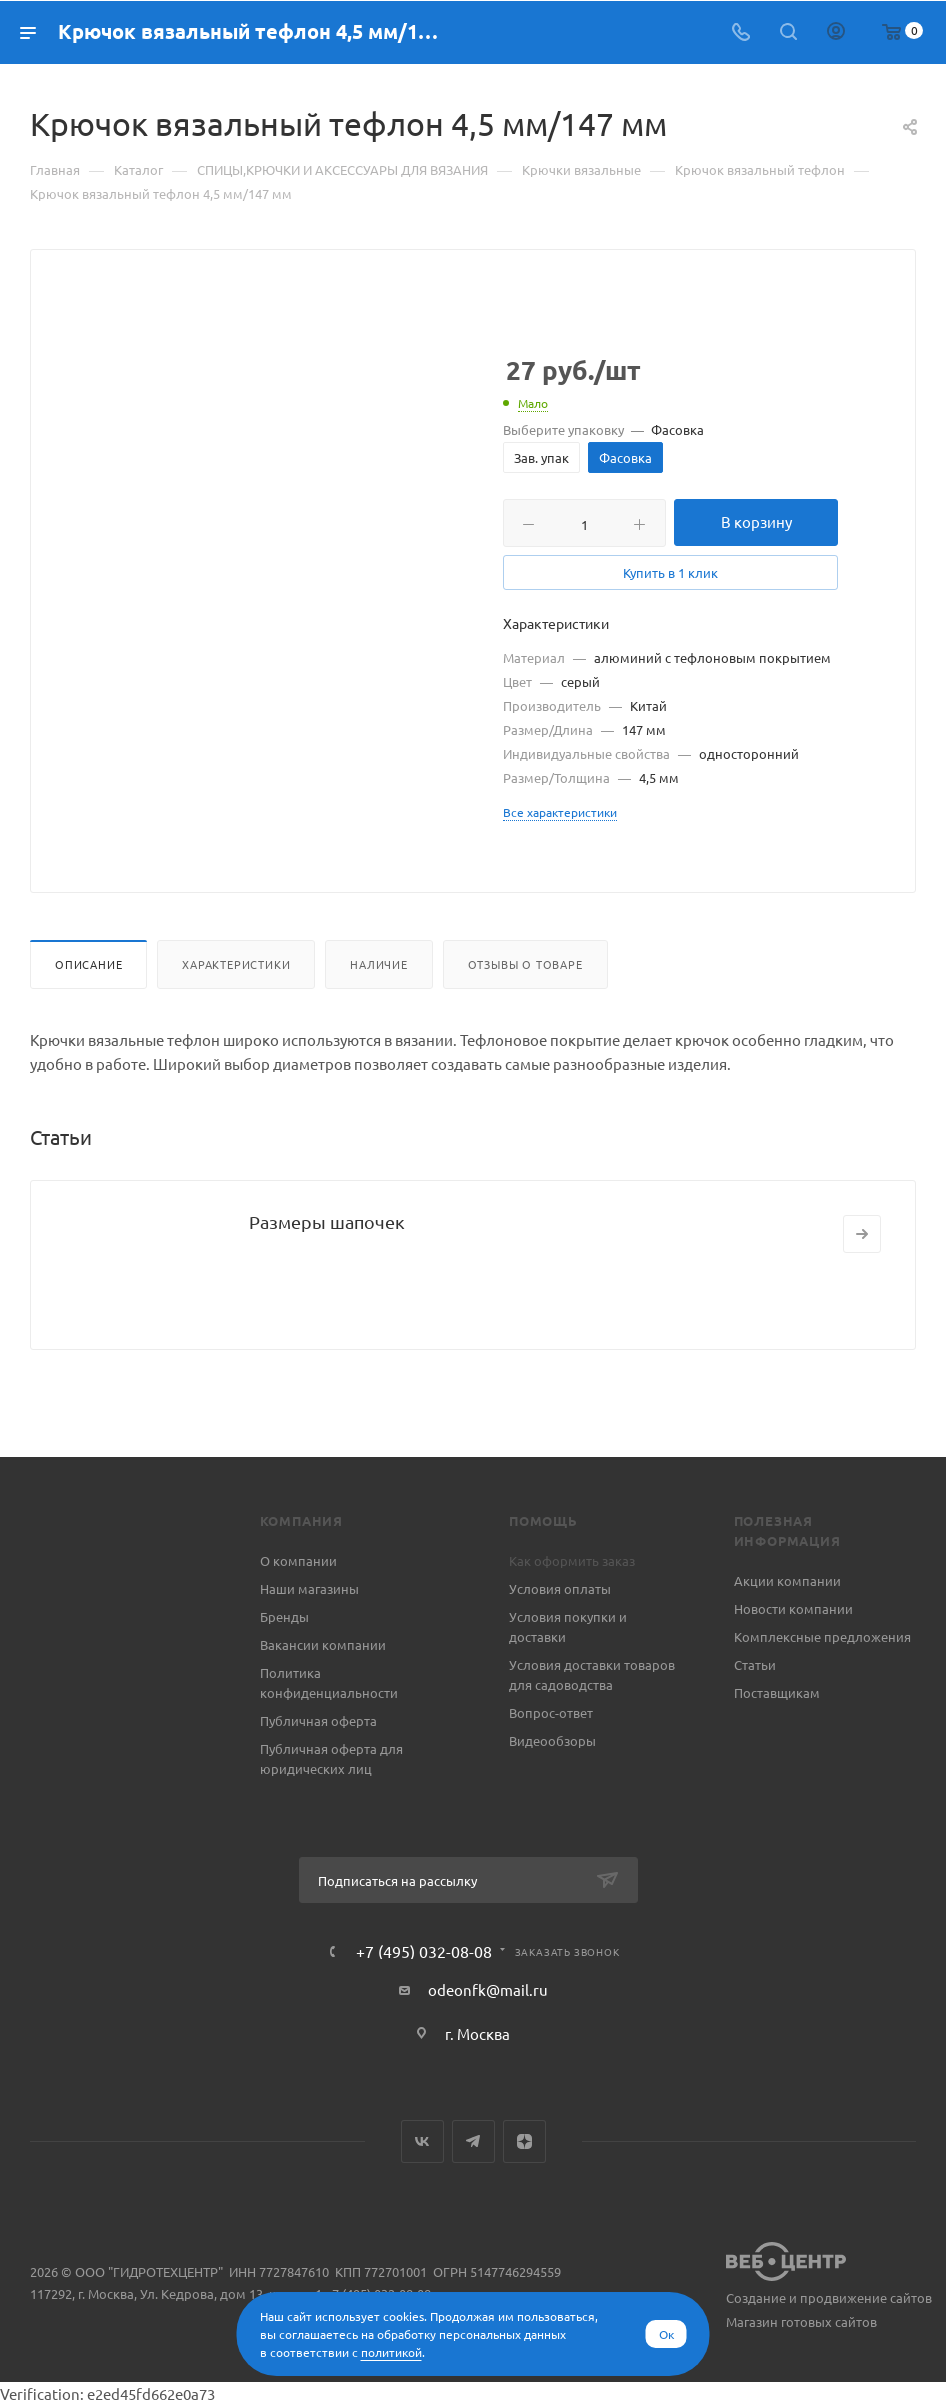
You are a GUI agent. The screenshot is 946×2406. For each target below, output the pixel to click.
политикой (391, 2352)
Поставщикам (777, 1692)
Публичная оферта (318, 1720)
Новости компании (793, 1608)
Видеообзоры (552, 1740)
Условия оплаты (560, 1588)
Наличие (379, 964)
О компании (298, 1560)
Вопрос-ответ (551, 1712)
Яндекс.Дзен (524, 2141)
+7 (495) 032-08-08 (424, 1951)
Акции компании (787, 1580)
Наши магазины (309, 1588)
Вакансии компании (323, 1644)
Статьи (755, 1664)
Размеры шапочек (327, 1221)
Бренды (284, 1616)
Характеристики (236, 964)
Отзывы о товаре (525, 964)
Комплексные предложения (822, 1636)
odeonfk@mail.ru (488, 1989)
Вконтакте (422, 2141)
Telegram (473, 2141)
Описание (88, 964)
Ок (666, 2334)
